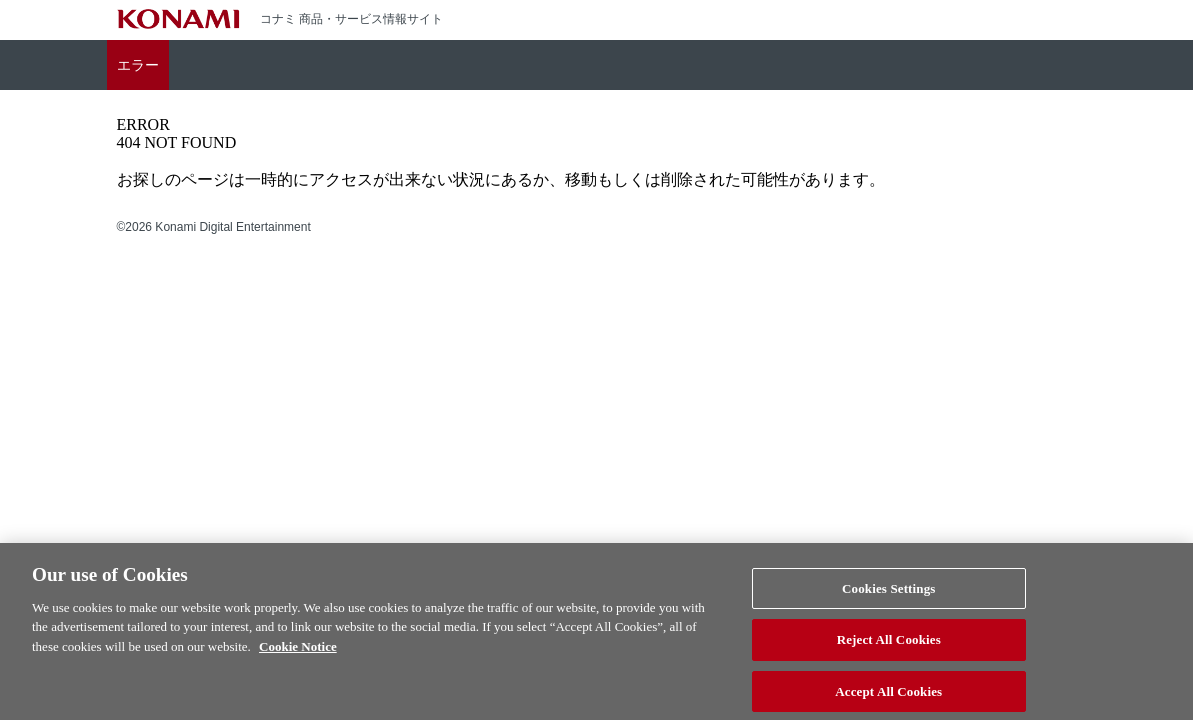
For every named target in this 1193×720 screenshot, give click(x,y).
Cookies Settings (888, 593)
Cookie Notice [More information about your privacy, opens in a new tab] (298, 651)
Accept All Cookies (888, 697)
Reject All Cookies (889, 645)
